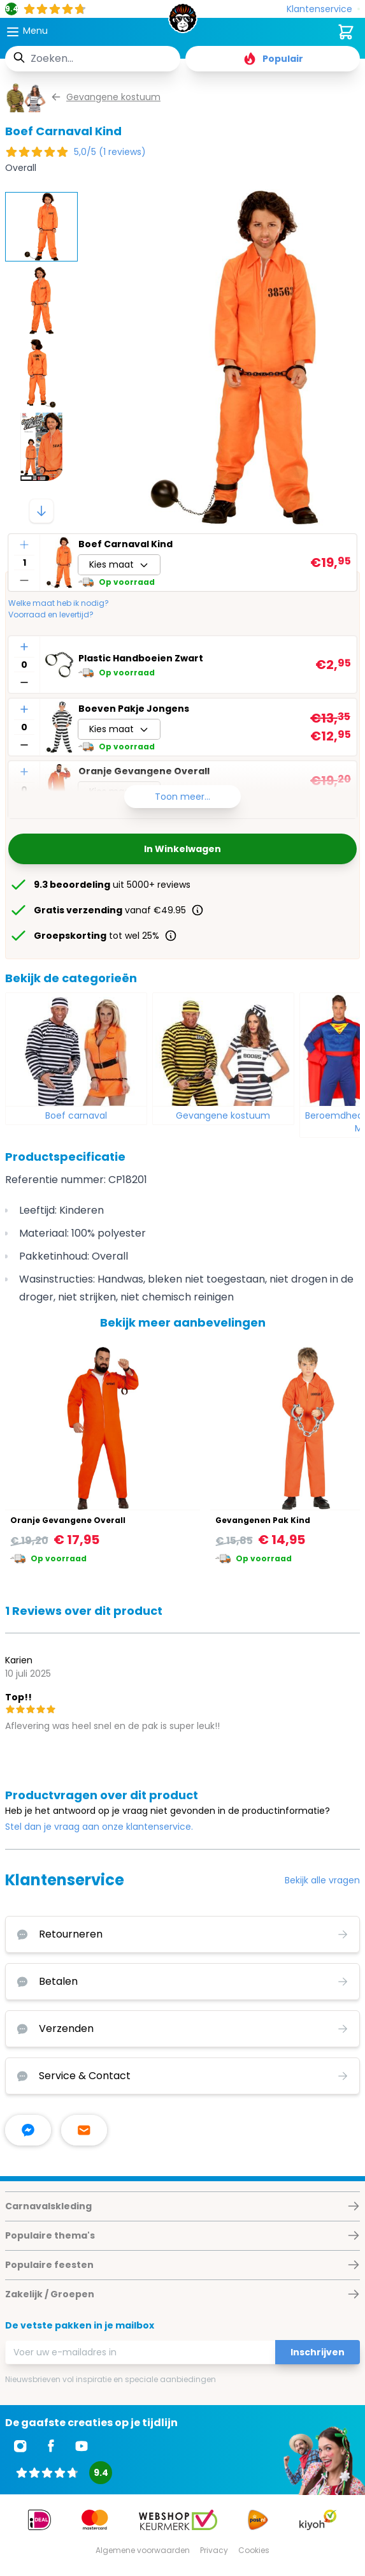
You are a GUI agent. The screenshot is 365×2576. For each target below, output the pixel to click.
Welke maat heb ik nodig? (58, 603)
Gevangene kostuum (223, 1115)
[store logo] (182, 22)
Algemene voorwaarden (143, 2550)
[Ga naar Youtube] (81, 2446)
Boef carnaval (76, 1115)
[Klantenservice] (323, 9)
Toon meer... (182, 796)
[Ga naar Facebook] (51, 2446)
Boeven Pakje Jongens (133, 708)
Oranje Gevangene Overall (67, 1520)
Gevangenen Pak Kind (262, 1520)
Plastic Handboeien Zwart (140, 658)
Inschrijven (317, 2352)
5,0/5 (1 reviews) (110, 151)
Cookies (253, 2550)
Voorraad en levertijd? (51, 615)
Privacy (214, 2550)
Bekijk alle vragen (322, 1880)
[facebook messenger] (28, 2130)
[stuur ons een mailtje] (84, 2130)
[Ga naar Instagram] (20, 2446)
